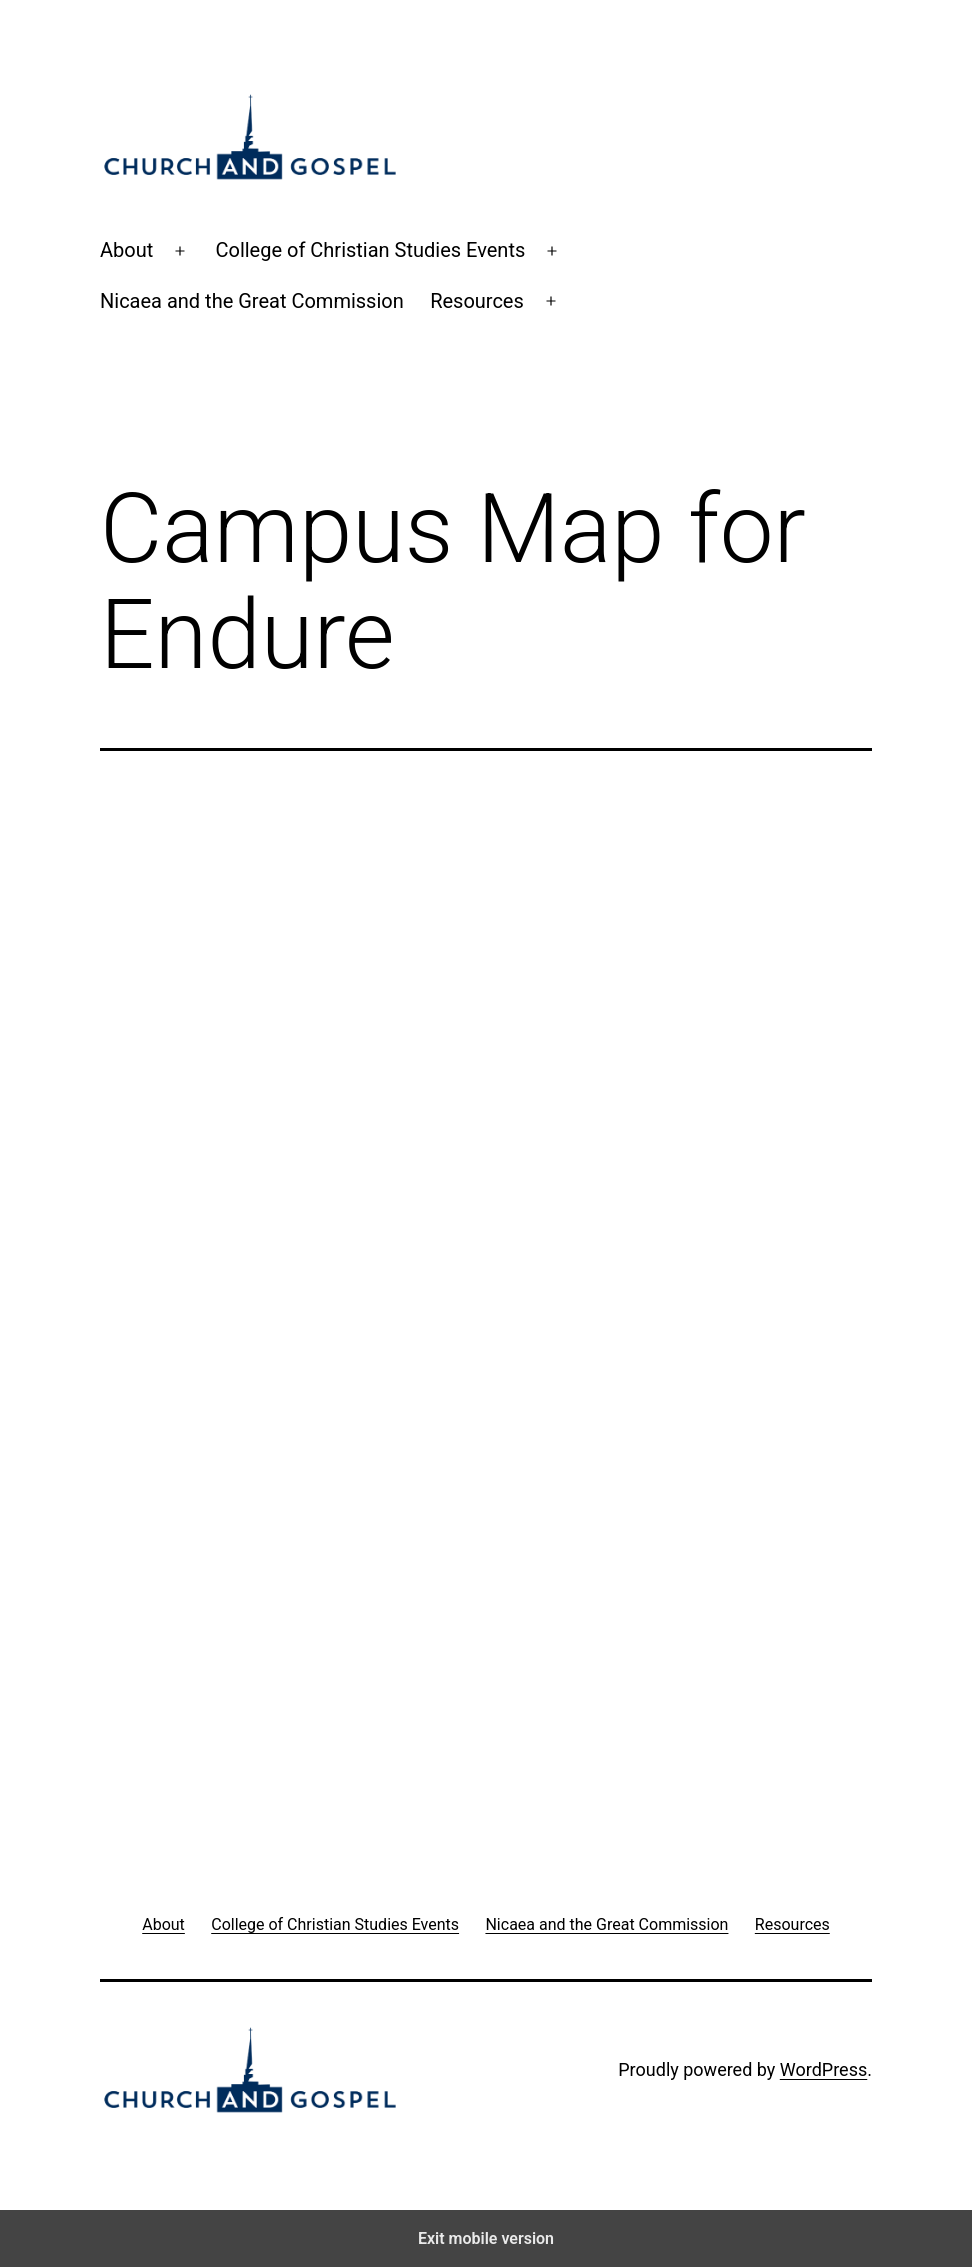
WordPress (823, 2069)
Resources (477, 301)
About (126, 250)
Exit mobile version (486, 2238)
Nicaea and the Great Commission (252, 301)
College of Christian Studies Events (370, 250)
